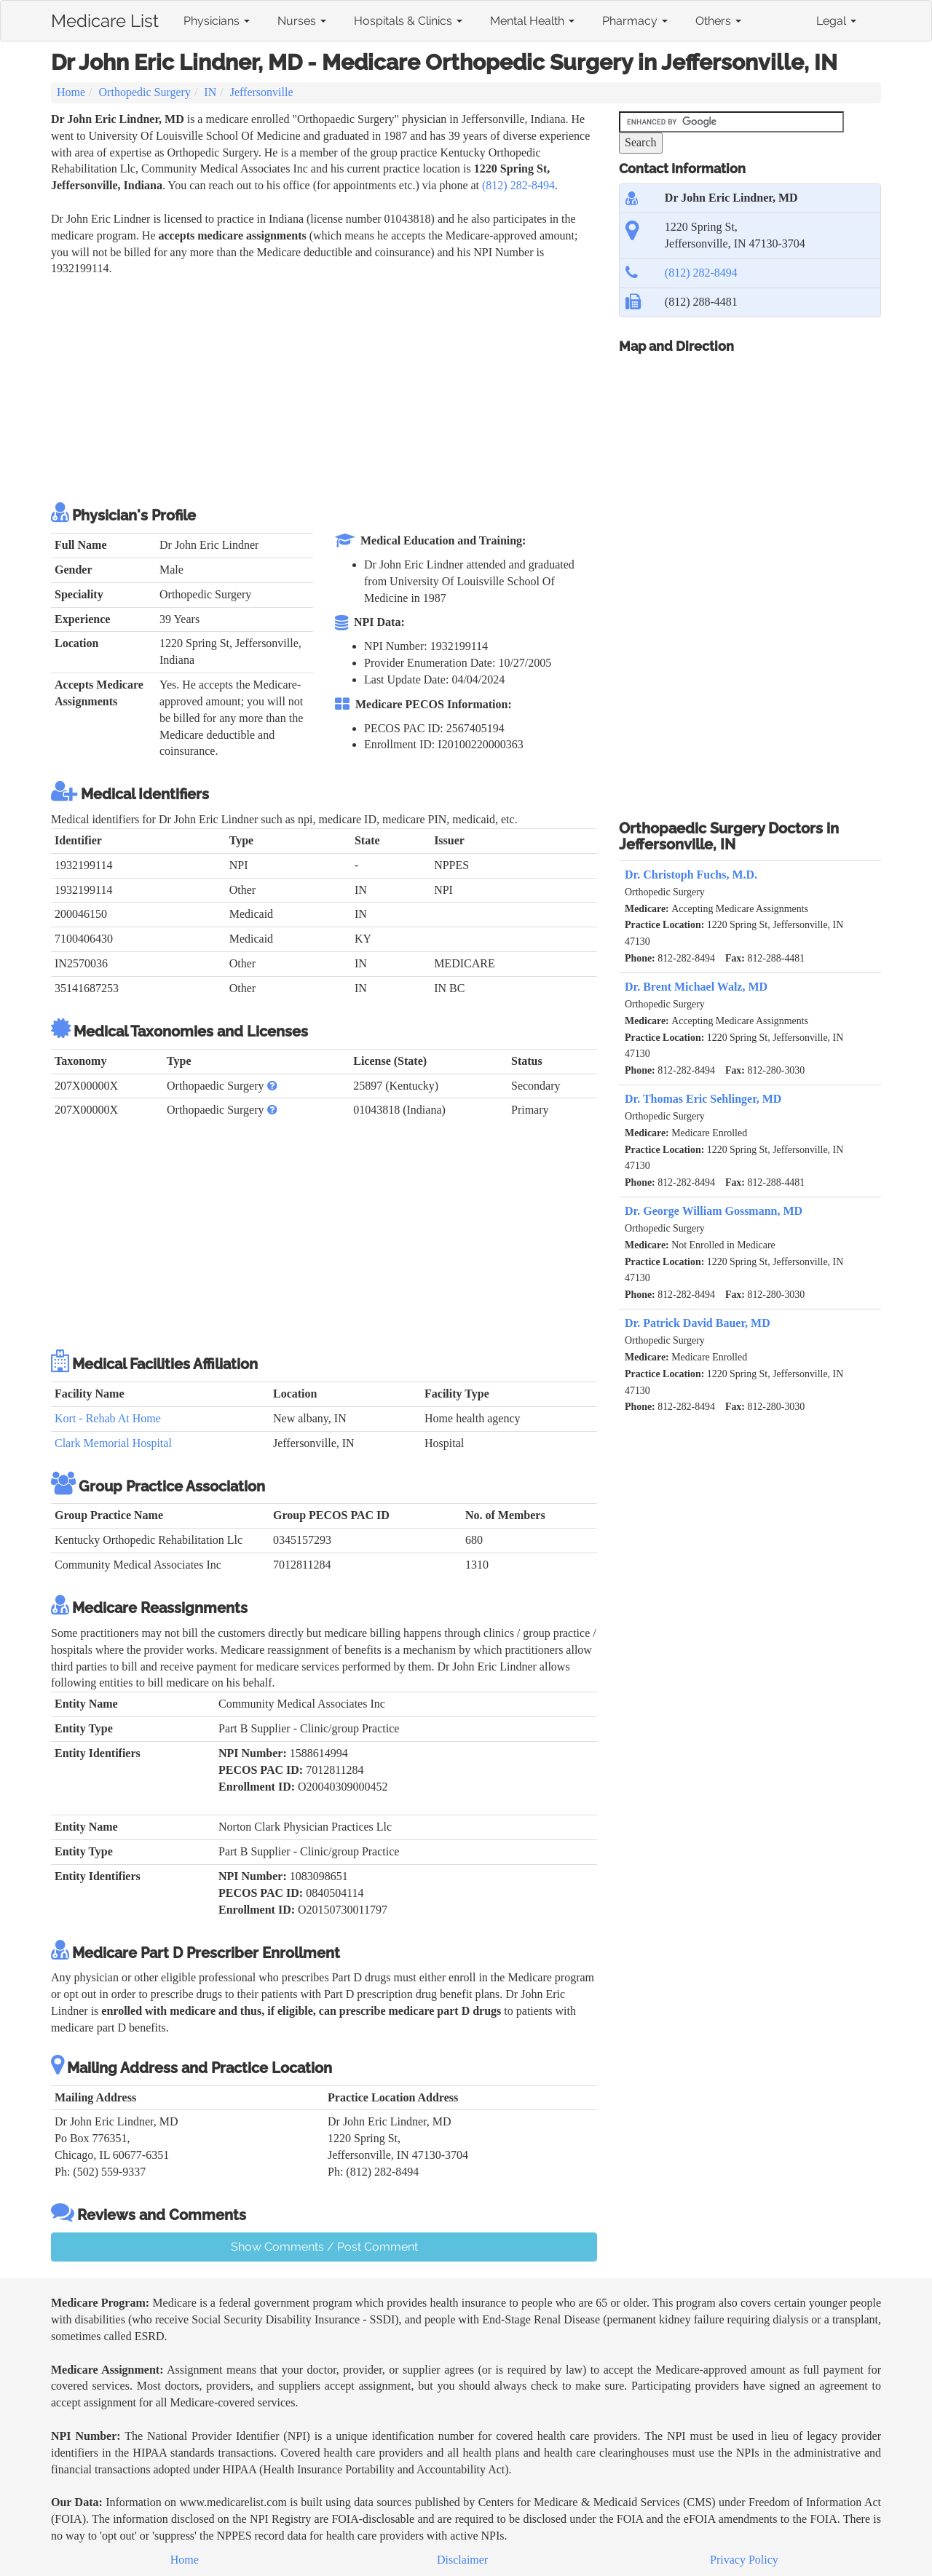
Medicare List (105, 18)
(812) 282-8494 (518, 185)
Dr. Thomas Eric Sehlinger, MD (703, 1099)
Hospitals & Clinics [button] (408, 21)
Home (71, 92)
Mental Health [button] (532, 21)
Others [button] (718, 21)
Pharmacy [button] (635, 21)
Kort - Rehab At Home (108, 1418)
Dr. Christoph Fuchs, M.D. (691, 874)
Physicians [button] (216, 21)
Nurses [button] (301, 21)
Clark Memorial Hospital (113, 1443)
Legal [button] (836, 21)
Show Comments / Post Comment (324, 2247)
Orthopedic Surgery (145, 92)
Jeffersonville (261, 92)
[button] (272, 1085)
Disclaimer (462, 2559)
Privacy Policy (744, 2559)
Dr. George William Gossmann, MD (713, 1211)
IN (210, 92)
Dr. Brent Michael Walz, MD (696, 986)
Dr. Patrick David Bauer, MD (697, 1323)
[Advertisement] (316, 386)
